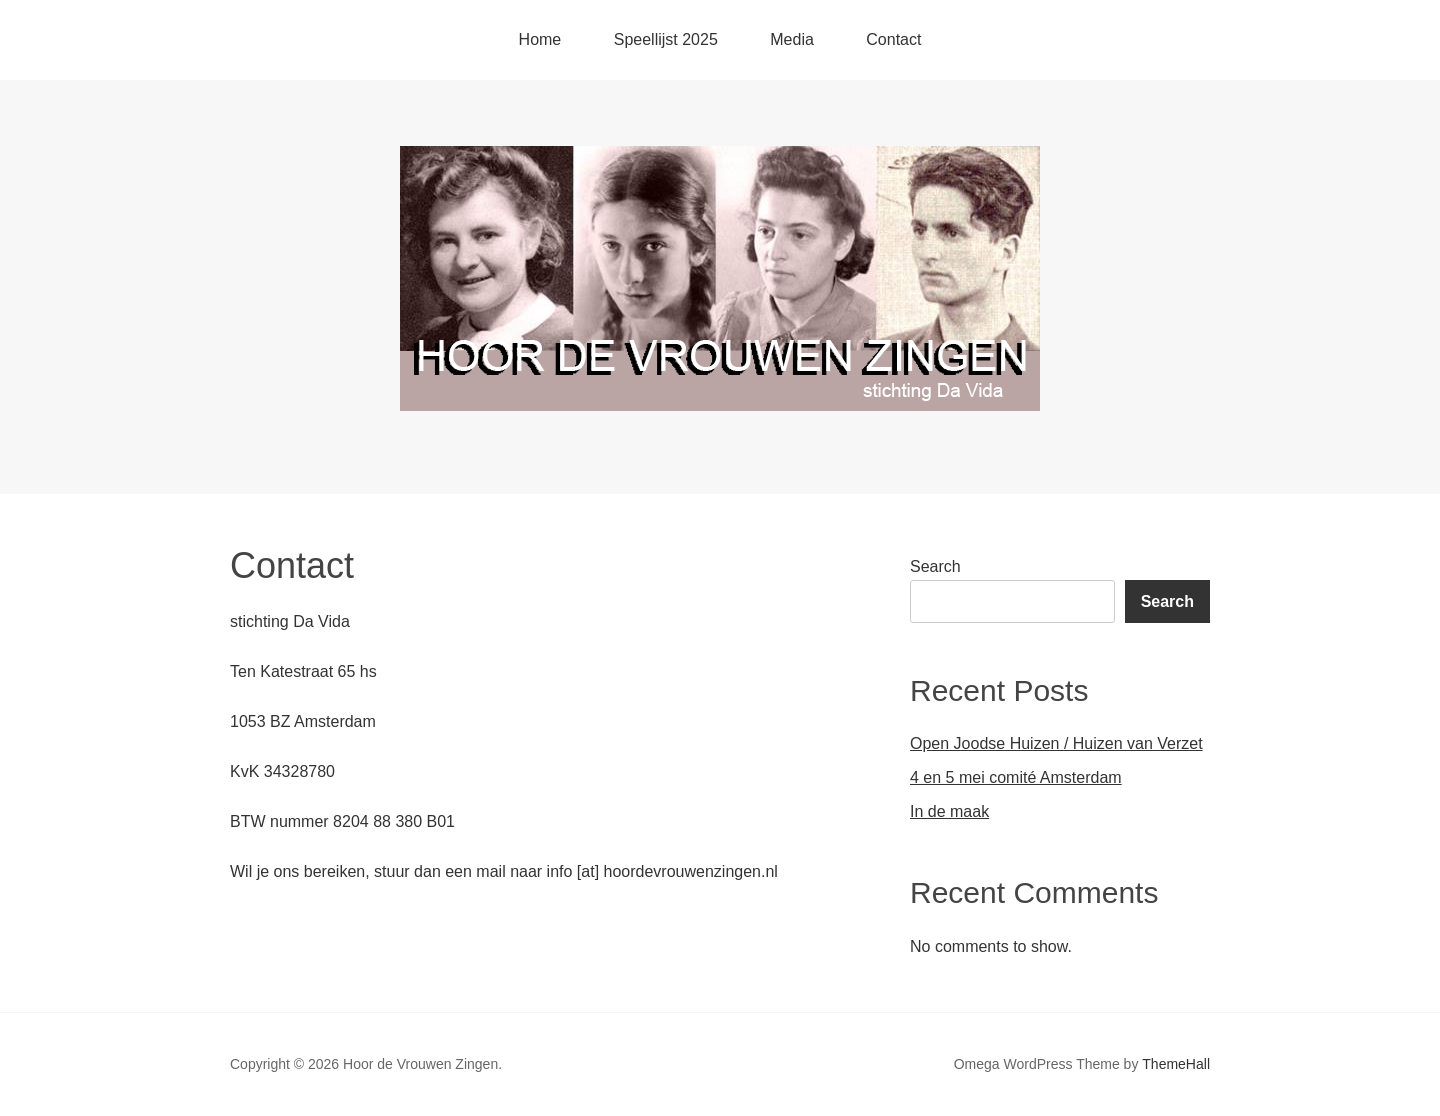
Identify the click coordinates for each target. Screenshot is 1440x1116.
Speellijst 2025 (666, 39)
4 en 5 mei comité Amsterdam (1016, 777)
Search (935, 566)
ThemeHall (1176, 1064)
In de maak (949, 811)
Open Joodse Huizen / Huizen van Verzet (1056, 743)
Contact (893, 39)
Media (792, 39)
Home (540, 39)
